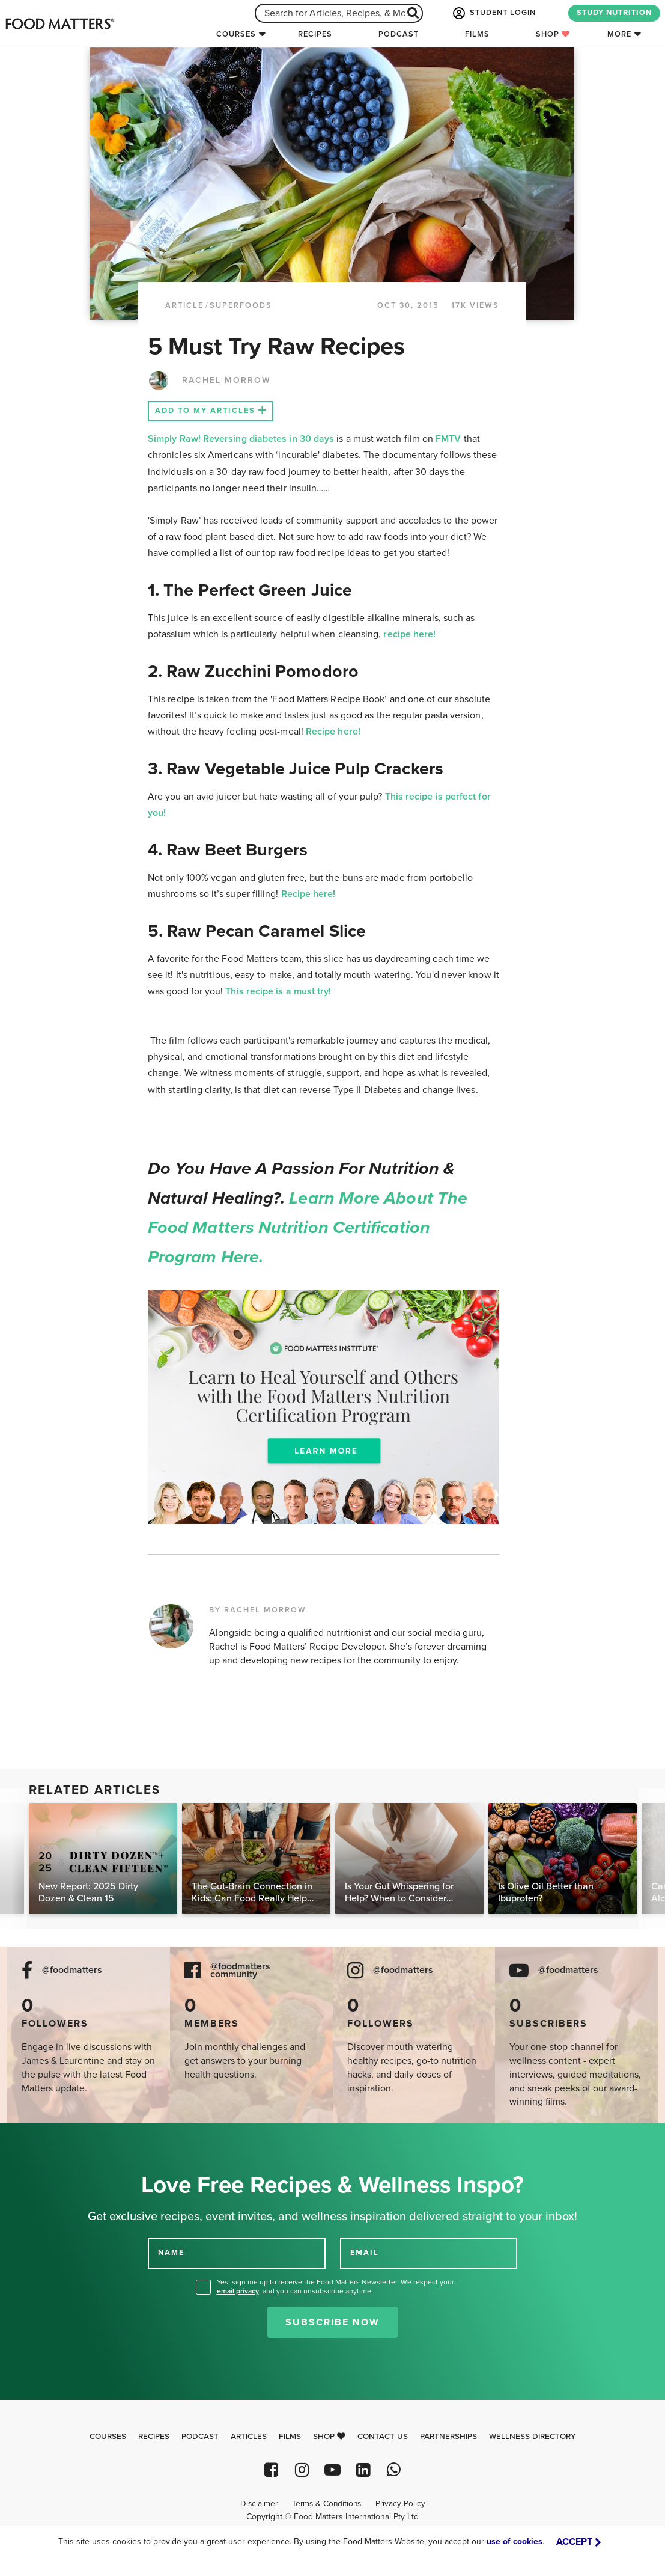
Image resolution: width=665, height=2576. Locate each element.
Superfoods (241, 305)
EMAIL (364, 2252)
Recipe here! (333, 732)
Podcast (398, 34)
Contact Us (382, 2436)
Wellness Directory (532, 2436)
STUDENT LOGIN (493, 13)
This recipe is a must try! (278, 991)
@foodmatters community (240, 1970)
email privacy (238, 2291)
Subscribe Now (332, 2322)
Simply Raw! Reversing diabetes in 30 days (242, 439)
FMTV (448, 439)
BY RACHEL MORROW (257, 1610)
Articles (249, 2436)
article (184, 305)
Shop (553, 34)
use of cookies (514, 2541)
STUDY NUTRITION (614, 12)
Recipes (315, 34)
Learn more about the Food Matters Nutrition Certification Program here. (307, 1227)
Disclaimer (259, 2504)
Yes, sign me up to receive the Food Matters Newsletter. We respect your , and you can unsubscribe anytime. (335, 2286)
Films (477, 34)
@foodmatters (72, 1970)
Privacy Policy (400, 2504)
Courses (236, 34)
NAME (171, 2252)
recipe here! (410, 634)
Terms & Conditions (326, 2504)
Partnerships (448, 2436)
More (619, 34)
